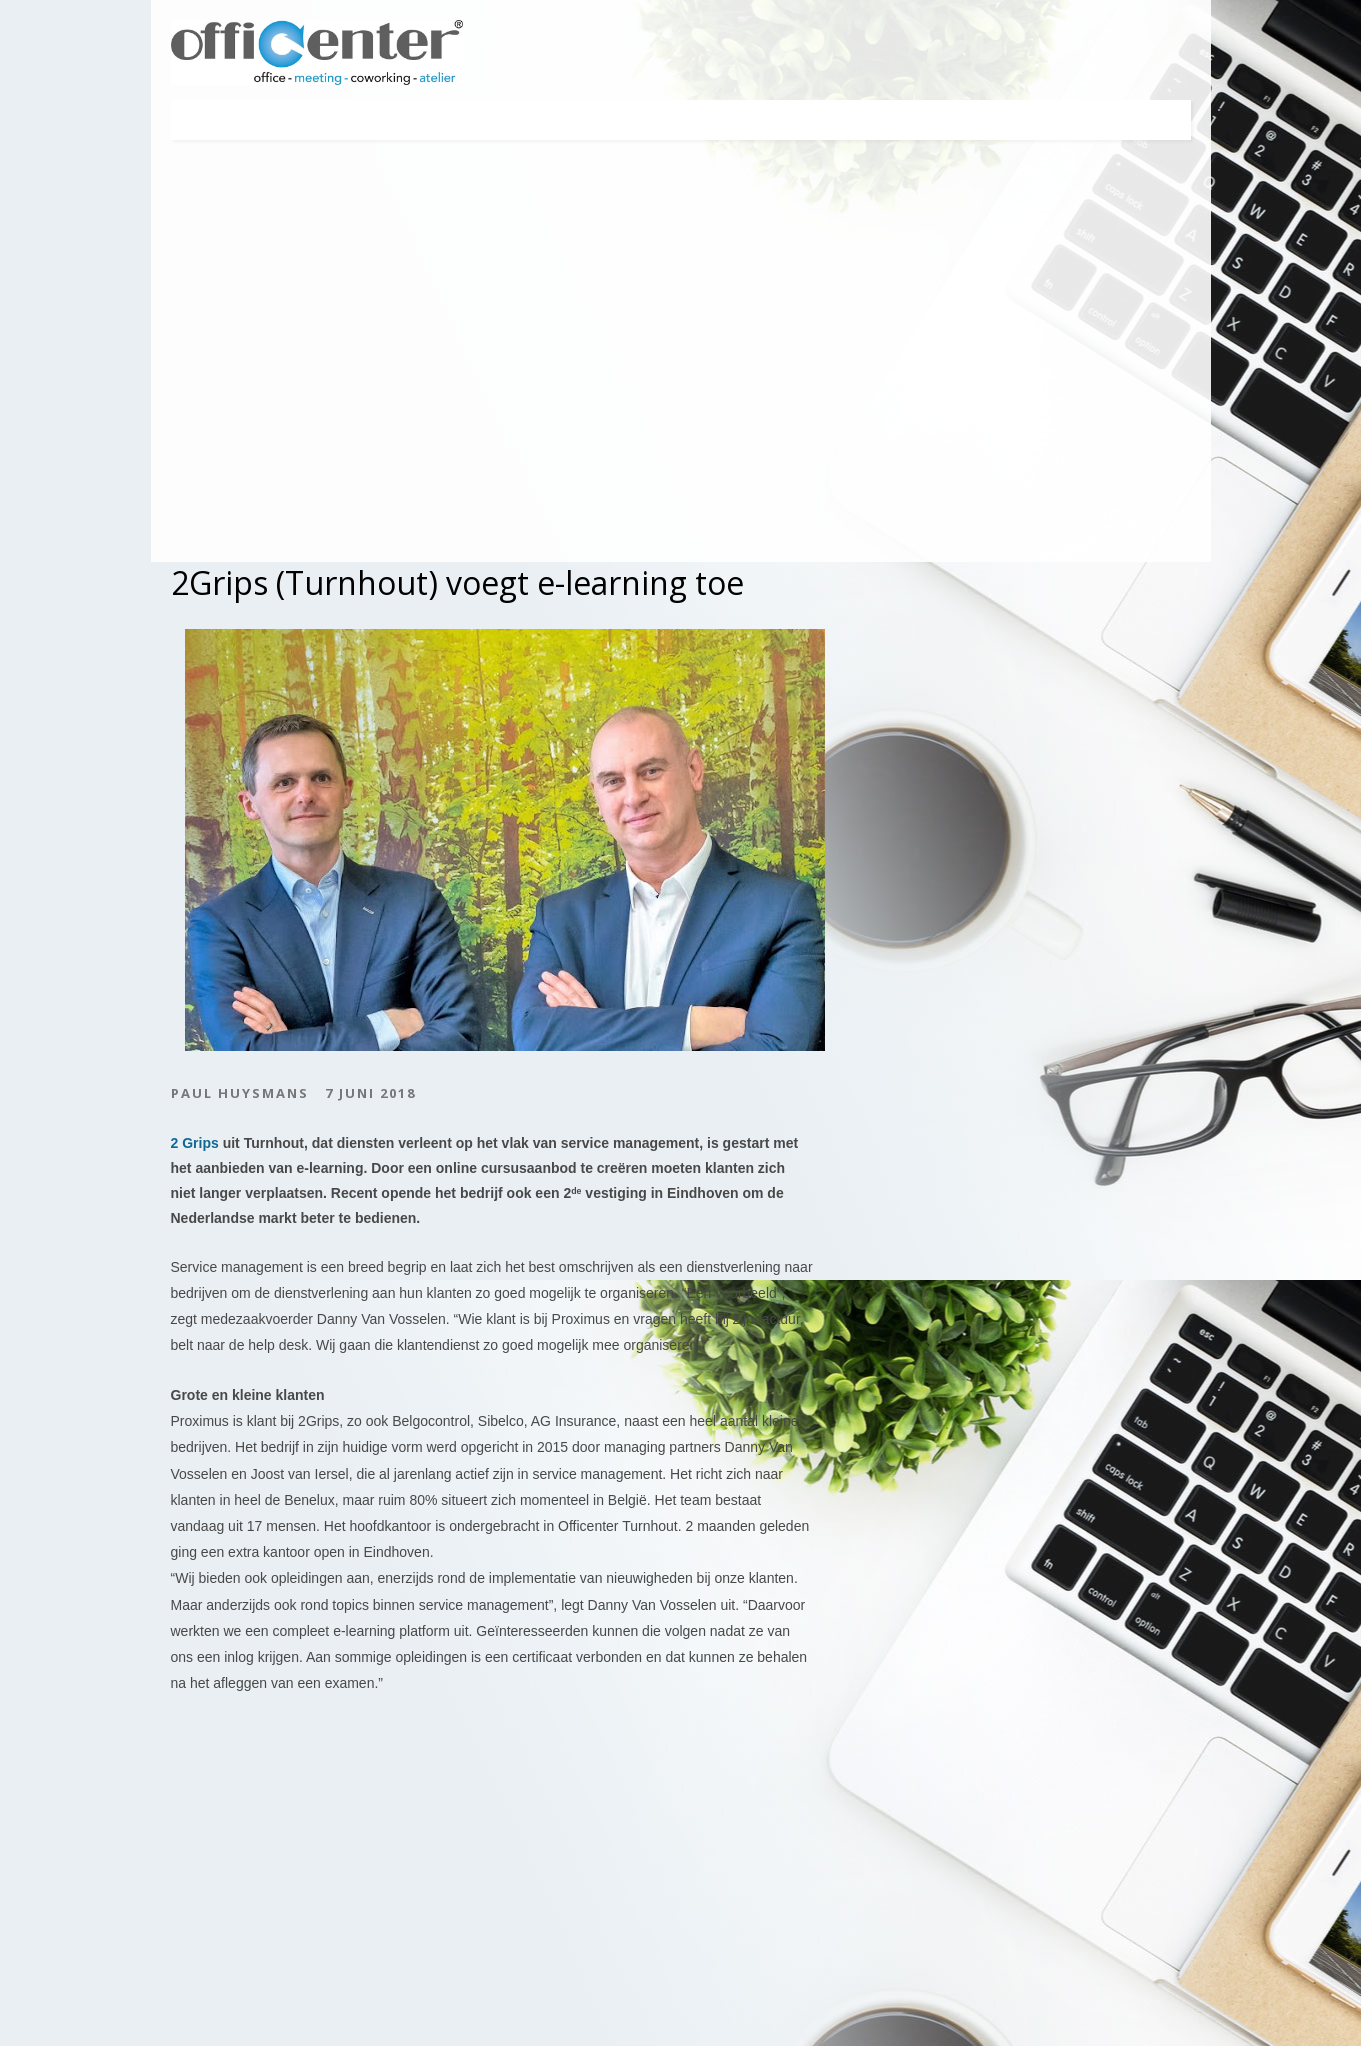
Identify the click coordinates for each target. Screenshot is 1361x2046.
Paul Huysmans (240, 1094)
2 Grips (195, 1143)
